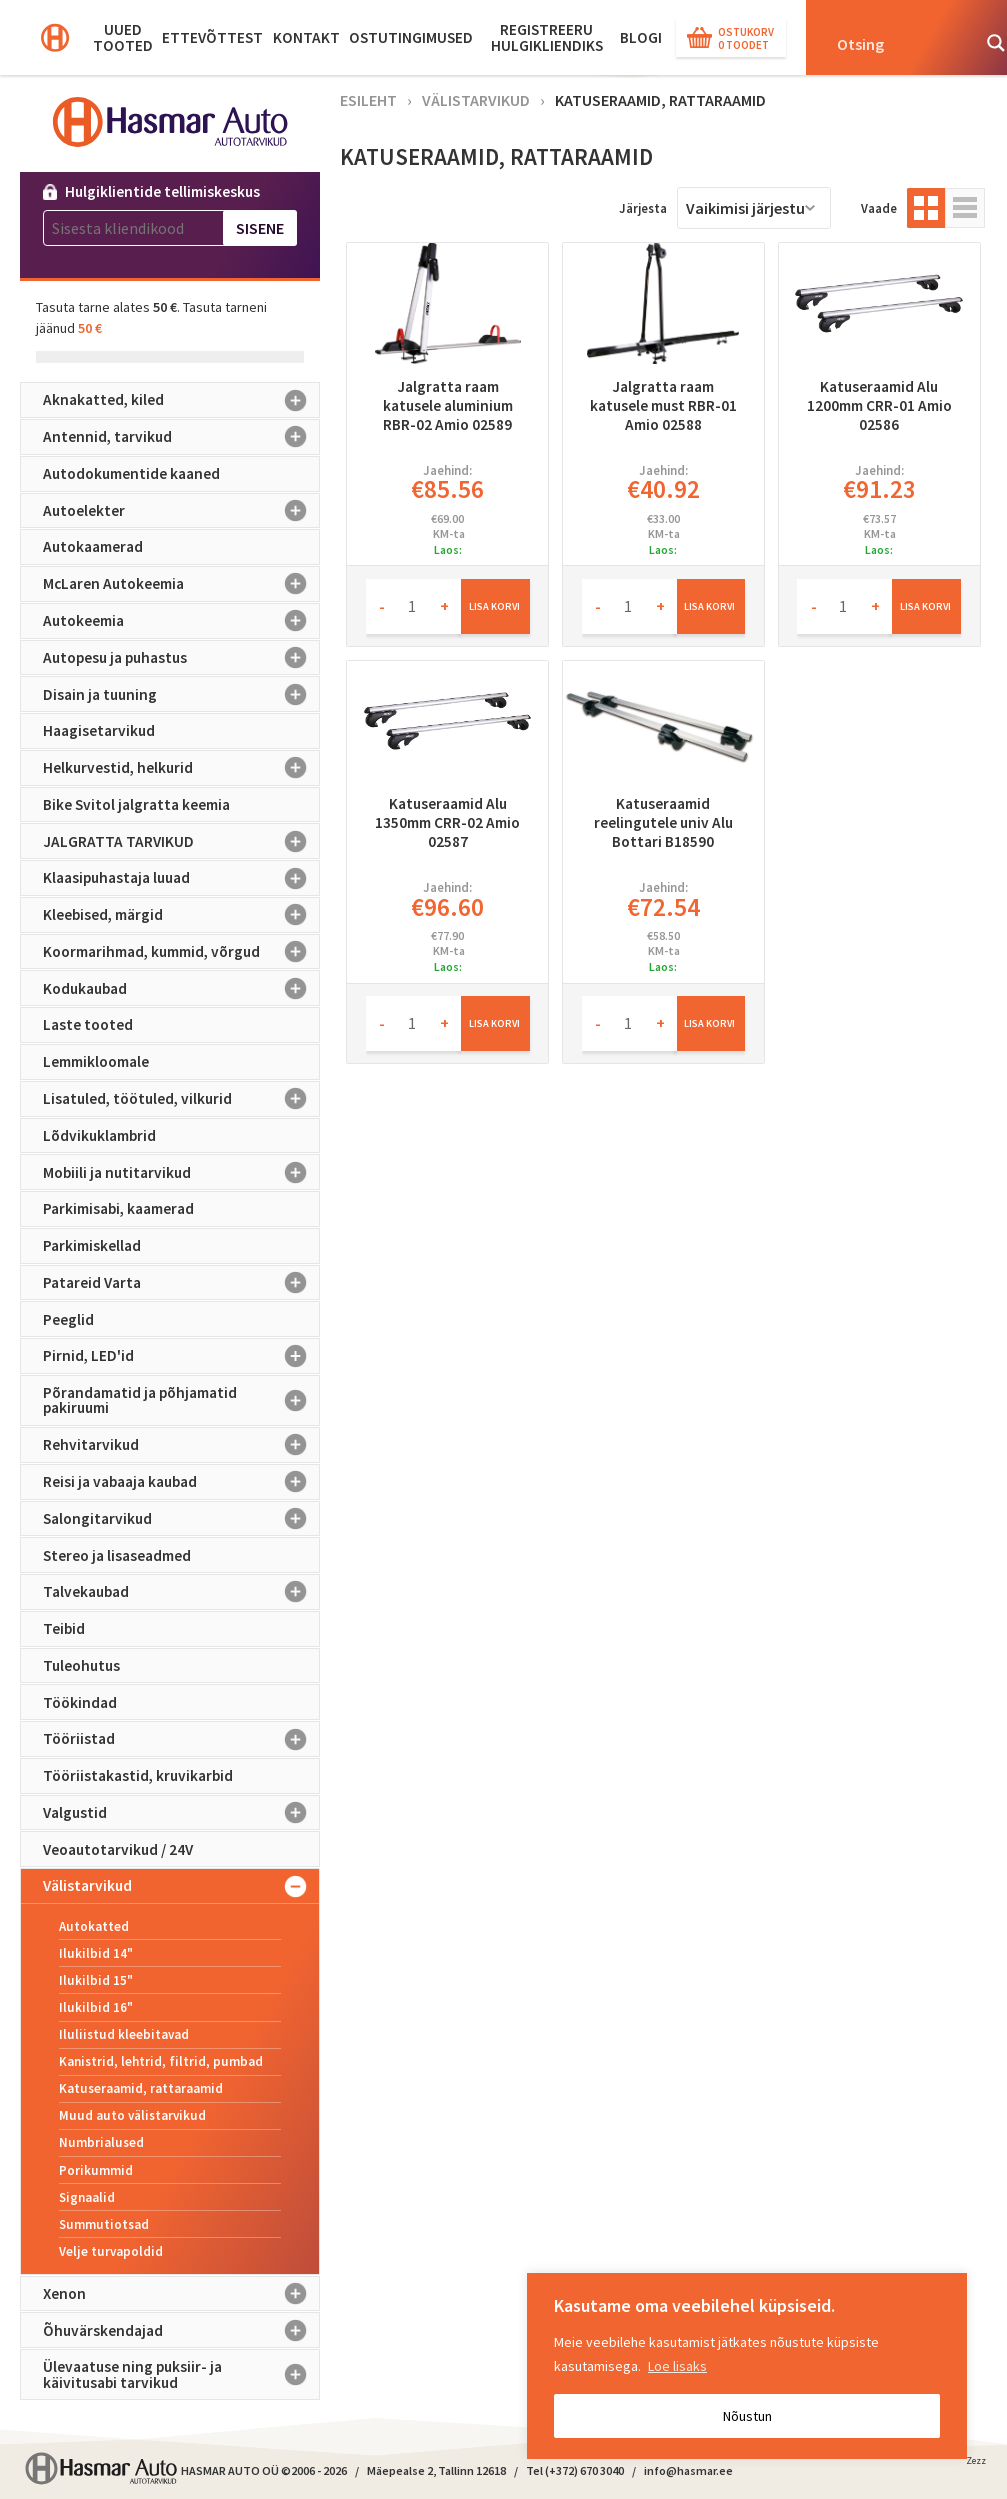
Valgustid (181, 1813)
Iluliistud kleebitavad (124, 2034)
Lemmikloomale (96, 1061)
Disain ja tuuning (181, 694)
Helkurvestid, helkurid (181, 768)
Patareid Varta (181, 1283)
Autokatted (94, 1926)
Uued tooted (123, 37)
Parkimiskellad (92, 1245)
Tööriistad (181, 1739)
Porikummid (96, 2170)
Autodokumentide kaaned (131, 473)
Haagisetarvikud (99, 730)
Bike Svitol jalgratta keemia (136, 804)
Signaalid (87, 2197)
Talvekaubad (181, 1592)
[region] (747, 2366)
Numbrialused (101, 2142)
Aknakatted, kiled (181, 400)
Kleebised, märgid (181, 915)
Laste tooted (88, 1024)
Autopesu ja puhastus (181, 658)
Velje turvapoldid (111, 2251)
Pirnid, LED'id (181, 1356)
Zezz (976, 2464)
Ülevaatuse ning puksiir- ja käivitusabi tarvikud (181, 2374)
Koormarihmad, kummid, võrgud (181, 952)
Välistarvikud (181, 1886)
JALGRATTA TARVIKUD (181, 841)
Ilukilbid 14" (96, 1953)
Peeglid (68, 1319)
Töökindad (80, 1702)
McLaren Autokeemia (181, 584)
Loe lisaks (677, 2366)
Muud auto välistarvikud (132, 2115)
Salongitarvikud (181, 1519)
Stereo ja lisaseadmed (117, 1555)
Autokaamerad (93, 546)
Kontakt (306, 37)
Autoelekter (181, 511)
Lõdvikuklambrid (99, 1135)
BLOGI (641, 37)
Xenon (181, 2294)
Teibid (64, 1628)
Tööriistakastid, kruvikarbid (138, 1775)
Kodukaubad (181, 988)
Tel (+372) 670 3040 (575, 2470)
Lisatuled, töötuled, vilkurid (181, 1099)
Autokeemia (181, 621)
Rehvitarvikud (181, 1445)
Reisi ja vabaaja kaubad (181, 1482)
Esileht (368, 100)
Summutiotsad (104, 2224)
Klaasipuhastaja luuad (181, 878)
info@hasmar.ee (688, 2470)
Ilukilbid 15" (96, 1980)
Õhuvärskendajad (181, 2330)
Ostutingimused (411, 37)
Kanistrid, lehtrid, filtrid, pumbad (161, 2061)
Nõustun (747, 2416)
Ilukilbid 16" (96, 2007)
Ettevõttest (212, 37)
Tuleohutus (81, 1665)
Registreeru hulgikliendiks (547, 37)
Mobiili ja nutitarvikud (181, 1172)
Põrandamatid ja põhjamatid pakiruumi (181, 1400)
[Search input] (897, 43)
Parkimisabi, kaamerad (118, 1208)
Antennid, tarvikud (181, 437)
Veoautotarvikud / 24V (118, 1849)
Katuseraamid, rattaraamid (141, 2088)
